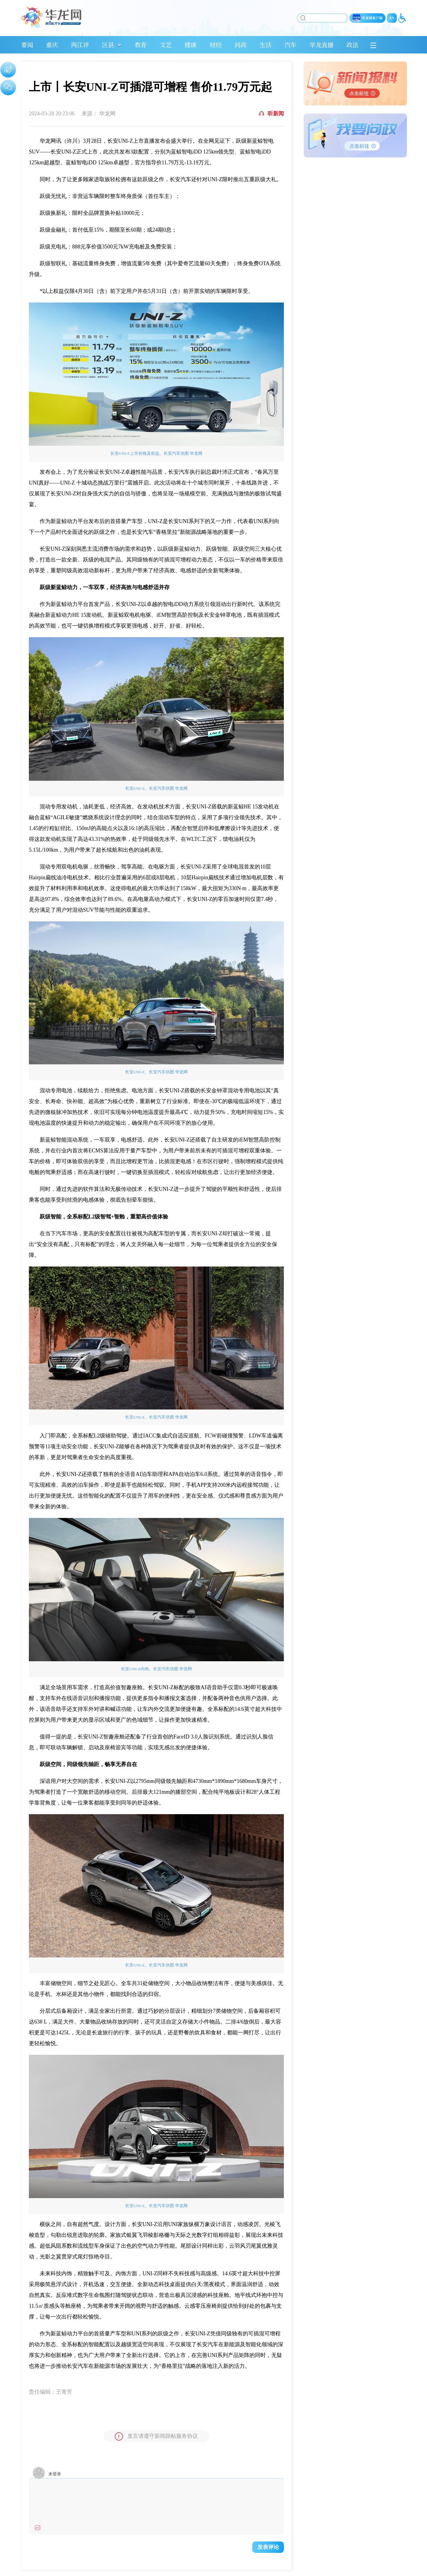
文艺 (166, 44)
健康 (191, 44)
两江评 (80, 44)
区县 (108, 44)
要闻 (27, 44)
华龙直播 (321, 44)
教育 (141, 44)
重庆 (52, 44)
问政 (241, 44)
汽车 (290, 44)
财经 (216, 44)
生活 (266, 44)
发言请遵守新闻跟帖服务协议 (156, 2436)
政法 (352, 44)
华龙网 (107, 114)
